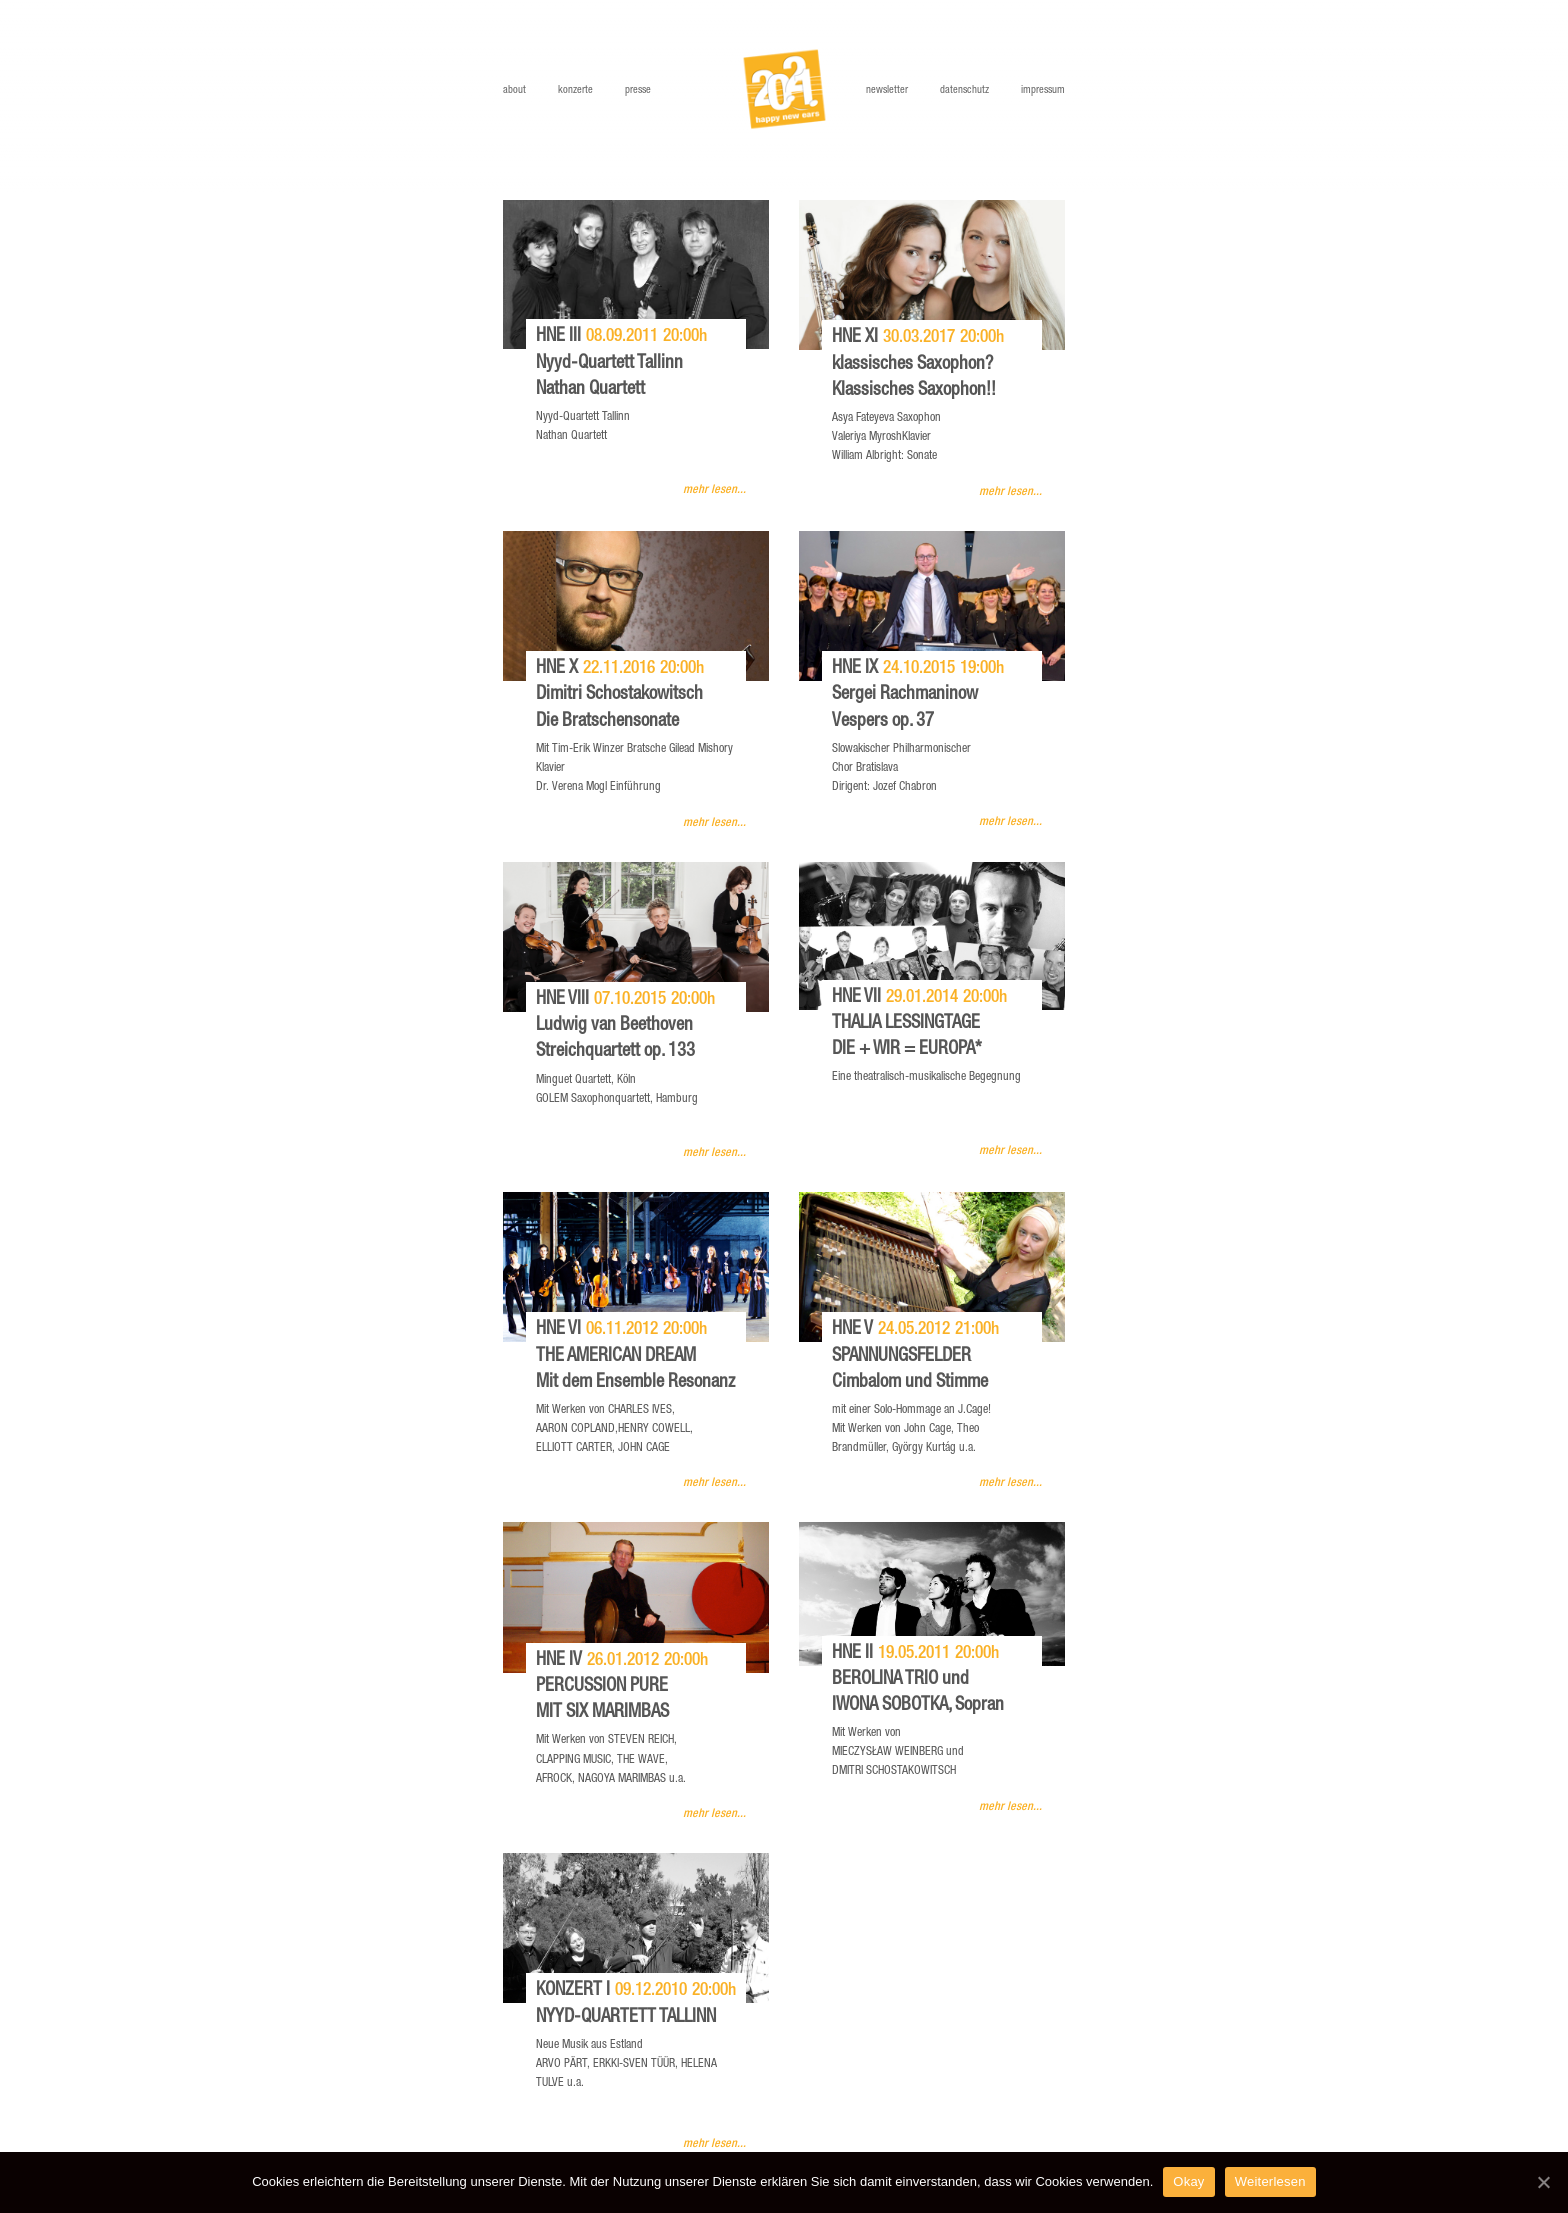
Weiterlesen (1270, 2181)
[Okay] (1543, 2182)
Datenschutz (964, 90)
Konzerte (575, 90)
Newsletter (887, 90)
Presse (638, 90)
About (514, 90)
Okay (1188, 2181)
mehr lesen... (714, 490)
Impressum (1043, 90)
